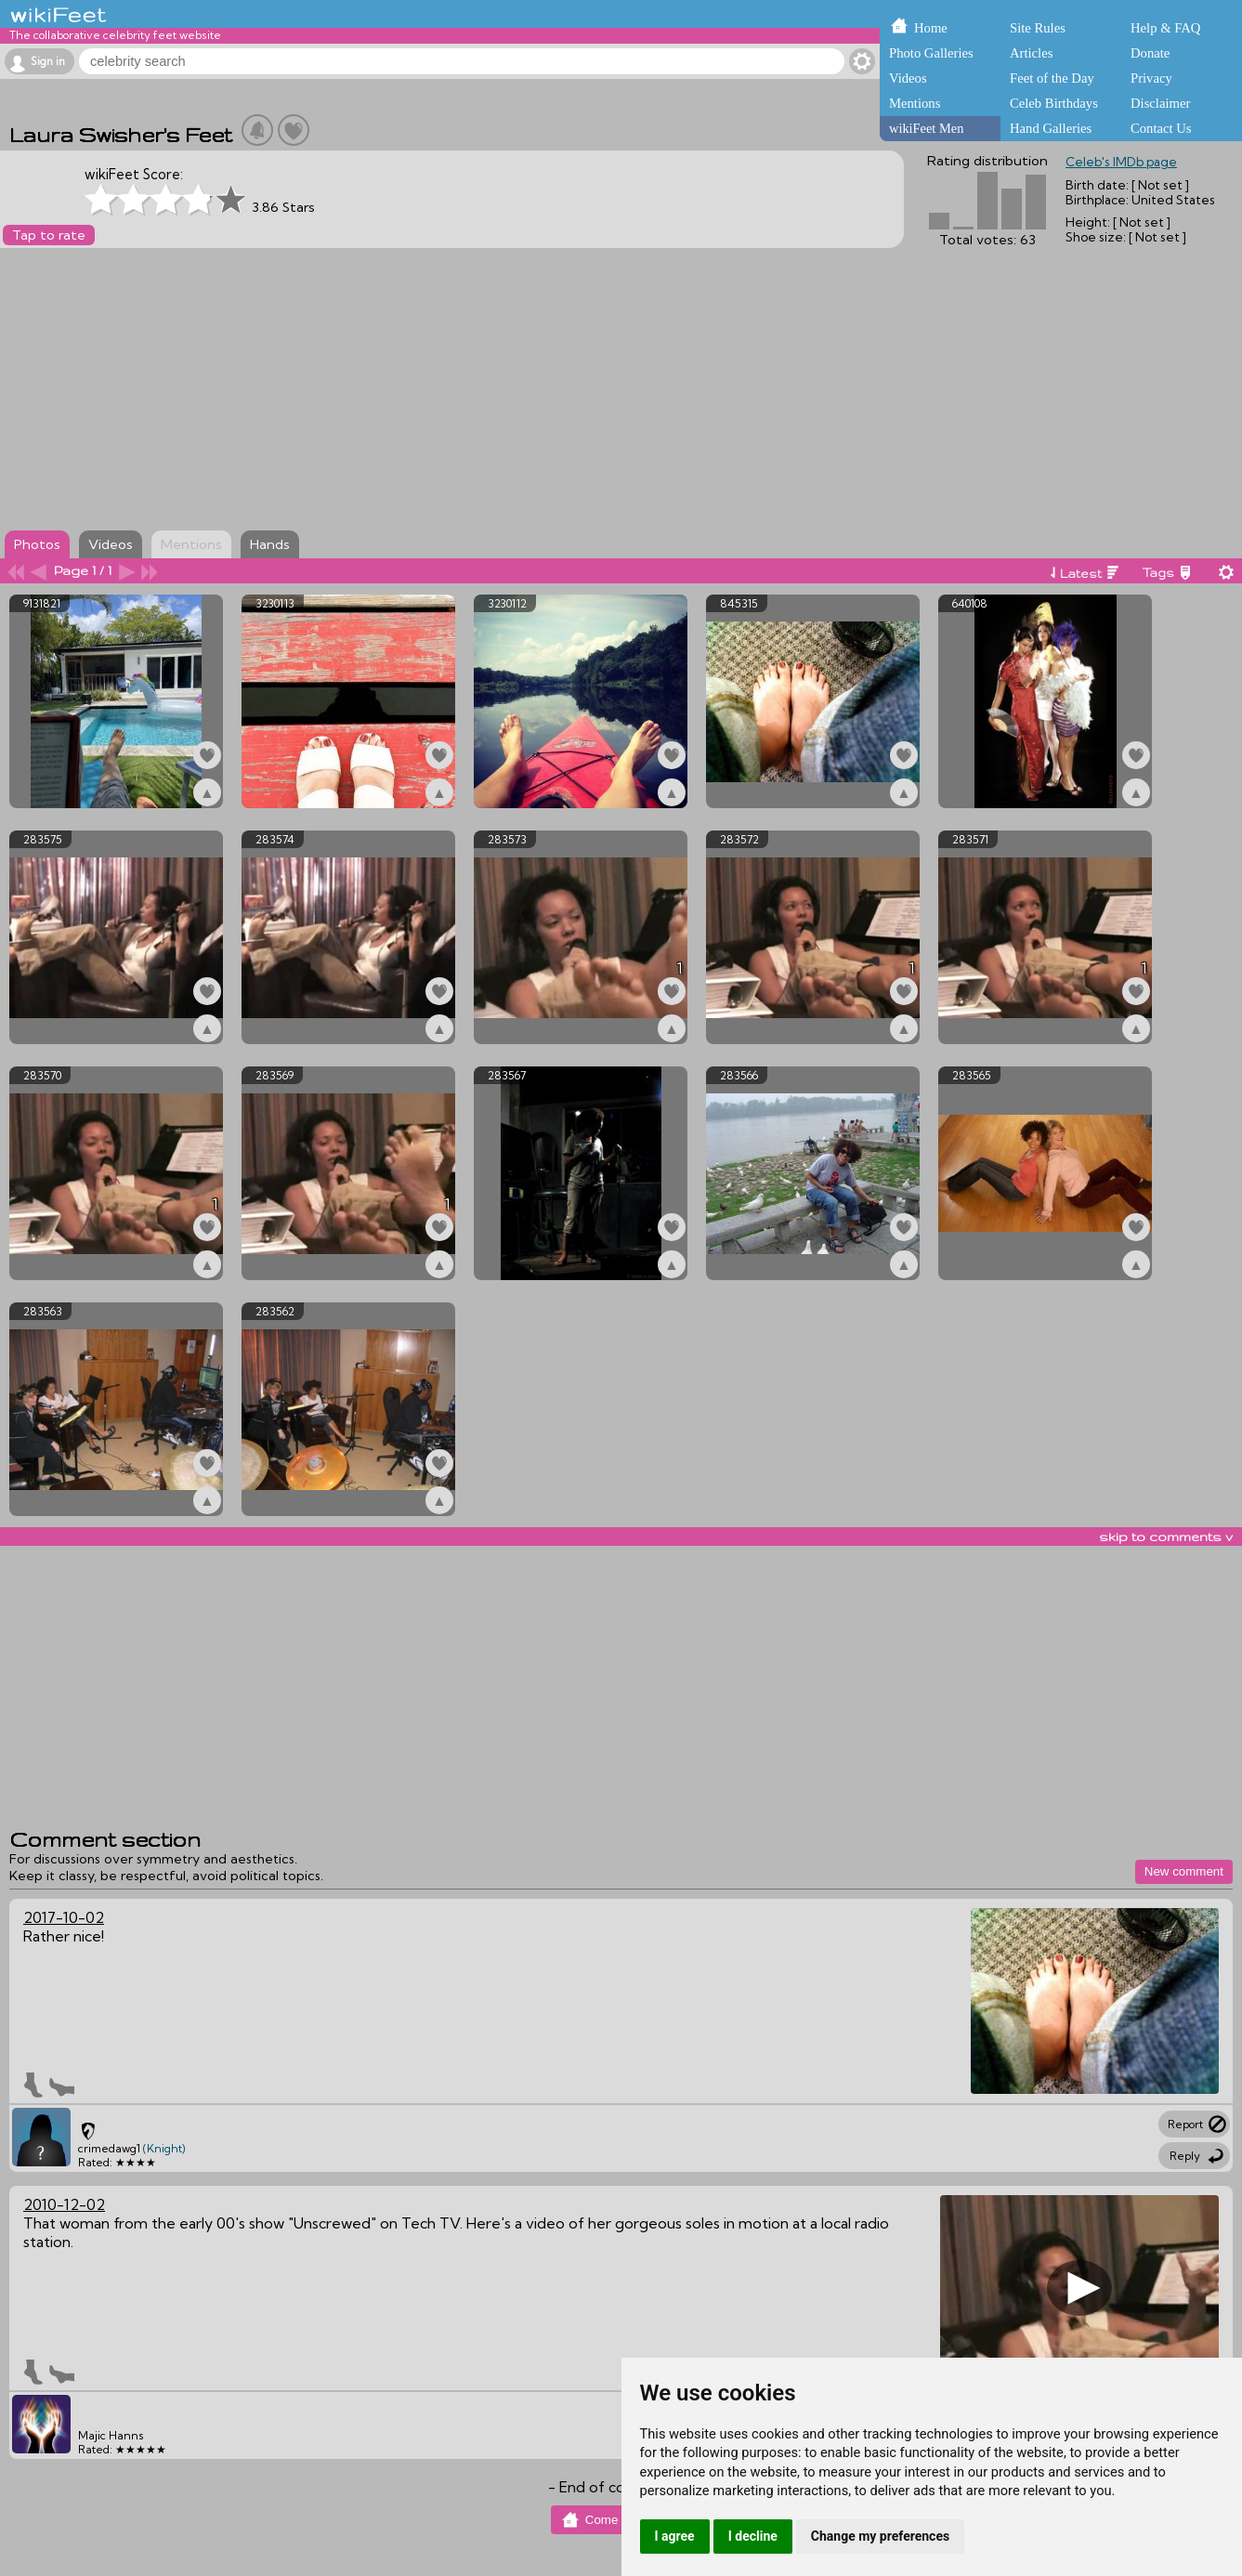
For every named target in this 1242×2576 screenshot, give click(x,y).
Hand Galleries (1051, 128)
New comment (1183, 1871)
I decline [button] (753, 2536)
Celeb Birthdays (1054, 103)
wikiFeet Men (926, 128)
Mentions (914, 103)
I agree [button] (675, 2536)
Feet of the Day (1052, 78)
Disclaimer (1160, 103)
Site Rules (1038, 27)
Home (931, 27)
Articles (1031, 53)
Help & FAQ (1165, 27)
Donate (1150, 53)
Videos (908, 78)
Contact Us (1161, 128)
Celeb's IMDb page (1121, 161)
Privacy (1151, 78)
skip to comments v (1166, 1536)
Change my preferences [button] (880, 2536)
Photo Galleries (931, 53)
